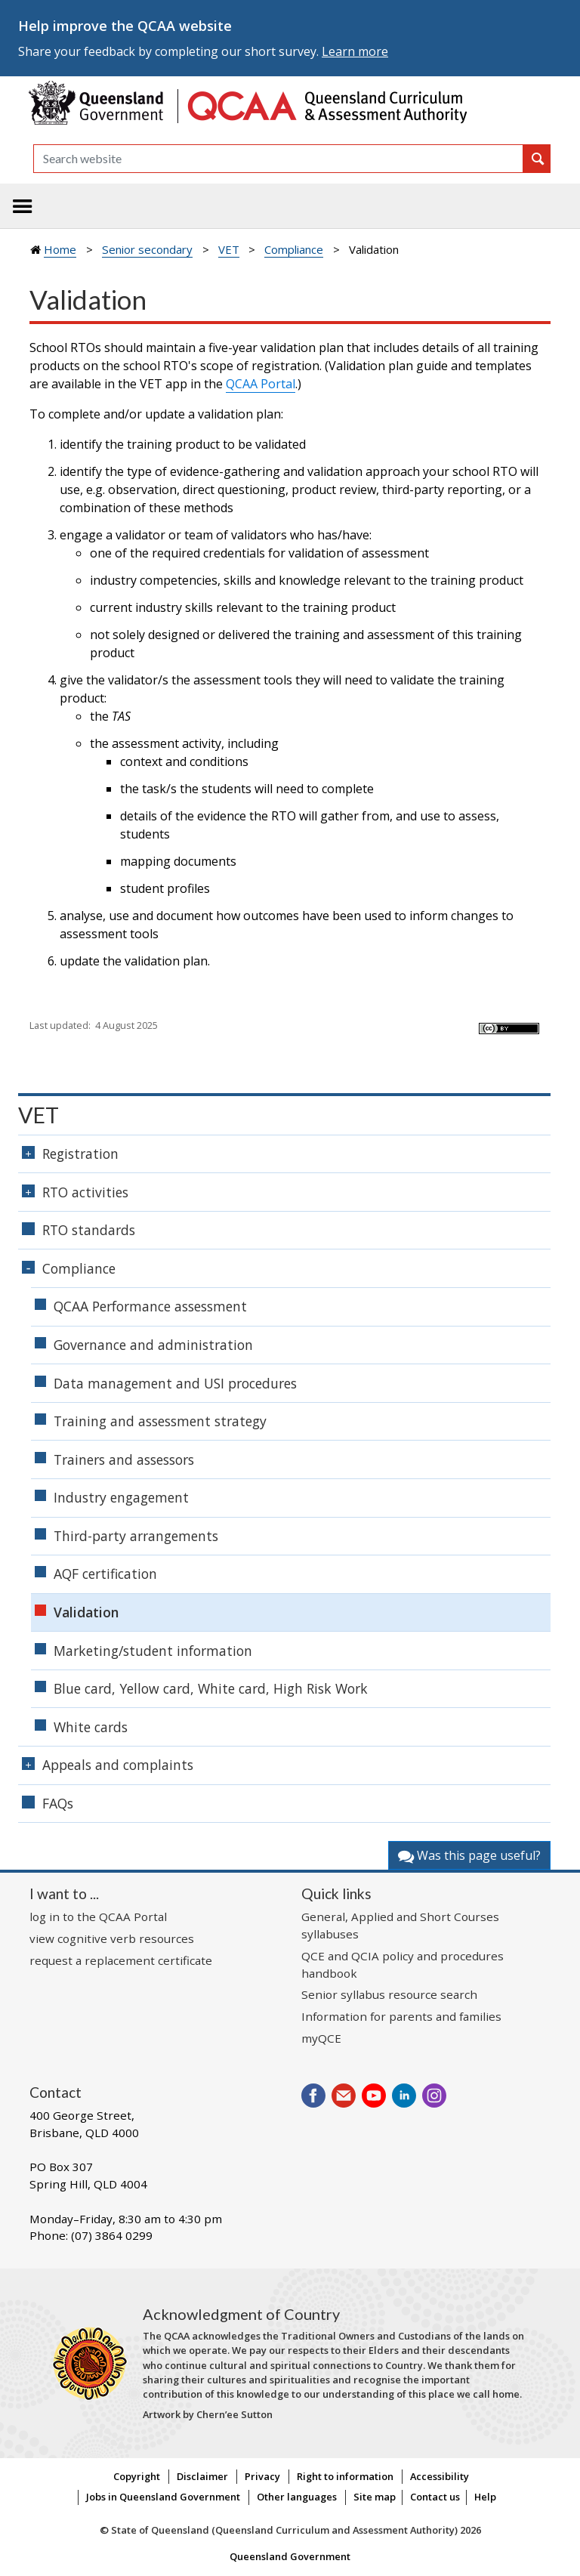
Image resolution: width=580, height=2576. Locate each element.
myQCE (321, 2038)
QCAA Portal (260, 383)
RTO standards (88, 1230)
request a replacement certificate (120, 1960)
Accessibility (439, 2476)
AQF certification (105, 1573)
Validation (86, 1612)
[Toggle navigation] (22, 206)
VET (228, 249)
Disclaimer (202, 2476)
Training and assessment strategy (160, 1421)
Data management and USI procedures (175, 1383)
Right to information (345, 2476)
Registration (80, 1153)
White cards (91, 1727)
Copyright (136, 2476)
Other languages (297, 2496)
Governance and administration (153, 1345)
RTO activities (85, 1192)
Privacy (262, 2476)
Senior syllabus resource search (389, 1994)
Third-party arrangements (136, 1536)
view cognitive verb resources (111, 1938)
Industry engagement (121, 1497)
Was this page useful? (469, 1855)
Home (60, 249)
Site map (374, 2496)
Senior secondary (147, 249)
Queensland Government (290, 2556)
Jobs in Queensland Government (163, 2496)
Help (485, 2496)
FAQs (57, 1803)
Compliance (293, 249)
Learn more (355, 51)
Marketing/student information (153, 1651)
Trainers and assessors (124, 1459)
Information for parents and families (401, 2016)
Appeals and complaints (117, 1765)
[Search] (278, 158)
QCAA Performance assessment (150, 1306)
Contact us (435, 2496)
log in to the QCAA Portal (98, 1916)
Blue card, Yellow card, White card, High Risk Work (211, 1688)
